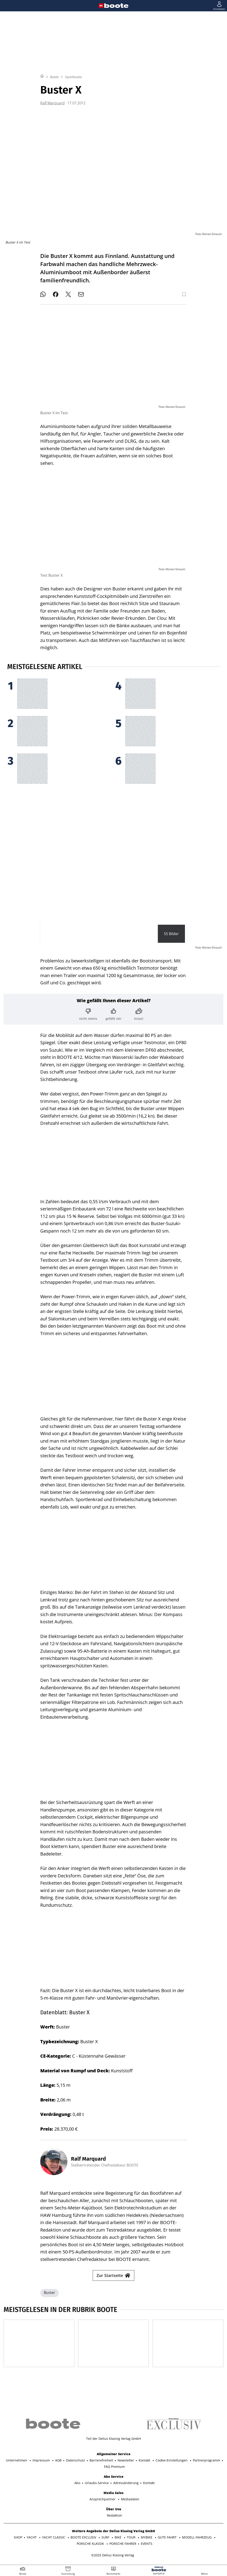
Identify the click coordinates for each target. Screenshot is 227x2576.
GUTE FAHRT (167, 2537)
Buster (49, 2292)
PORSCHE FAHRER (122, 2543)
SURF (106, 2537)
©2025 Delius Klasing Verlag (112, 2555)
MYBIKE (147, 2537)
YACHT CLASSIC (54, 2537)
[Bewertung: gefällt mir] (113, 1014)
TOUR (131, 2537)
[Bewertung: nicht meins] (88, 1014)
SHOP (18, 2537)
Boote (54, 77)
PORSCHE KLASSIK (91, 2543)
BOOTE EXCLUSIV (84, 2537)
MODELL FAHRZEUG (197, 2537)
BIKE (118, 2537)
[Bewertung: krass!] (139, 1014)
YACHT (32, 2537)
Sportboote (73, 77)
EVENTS (146, 2543)
